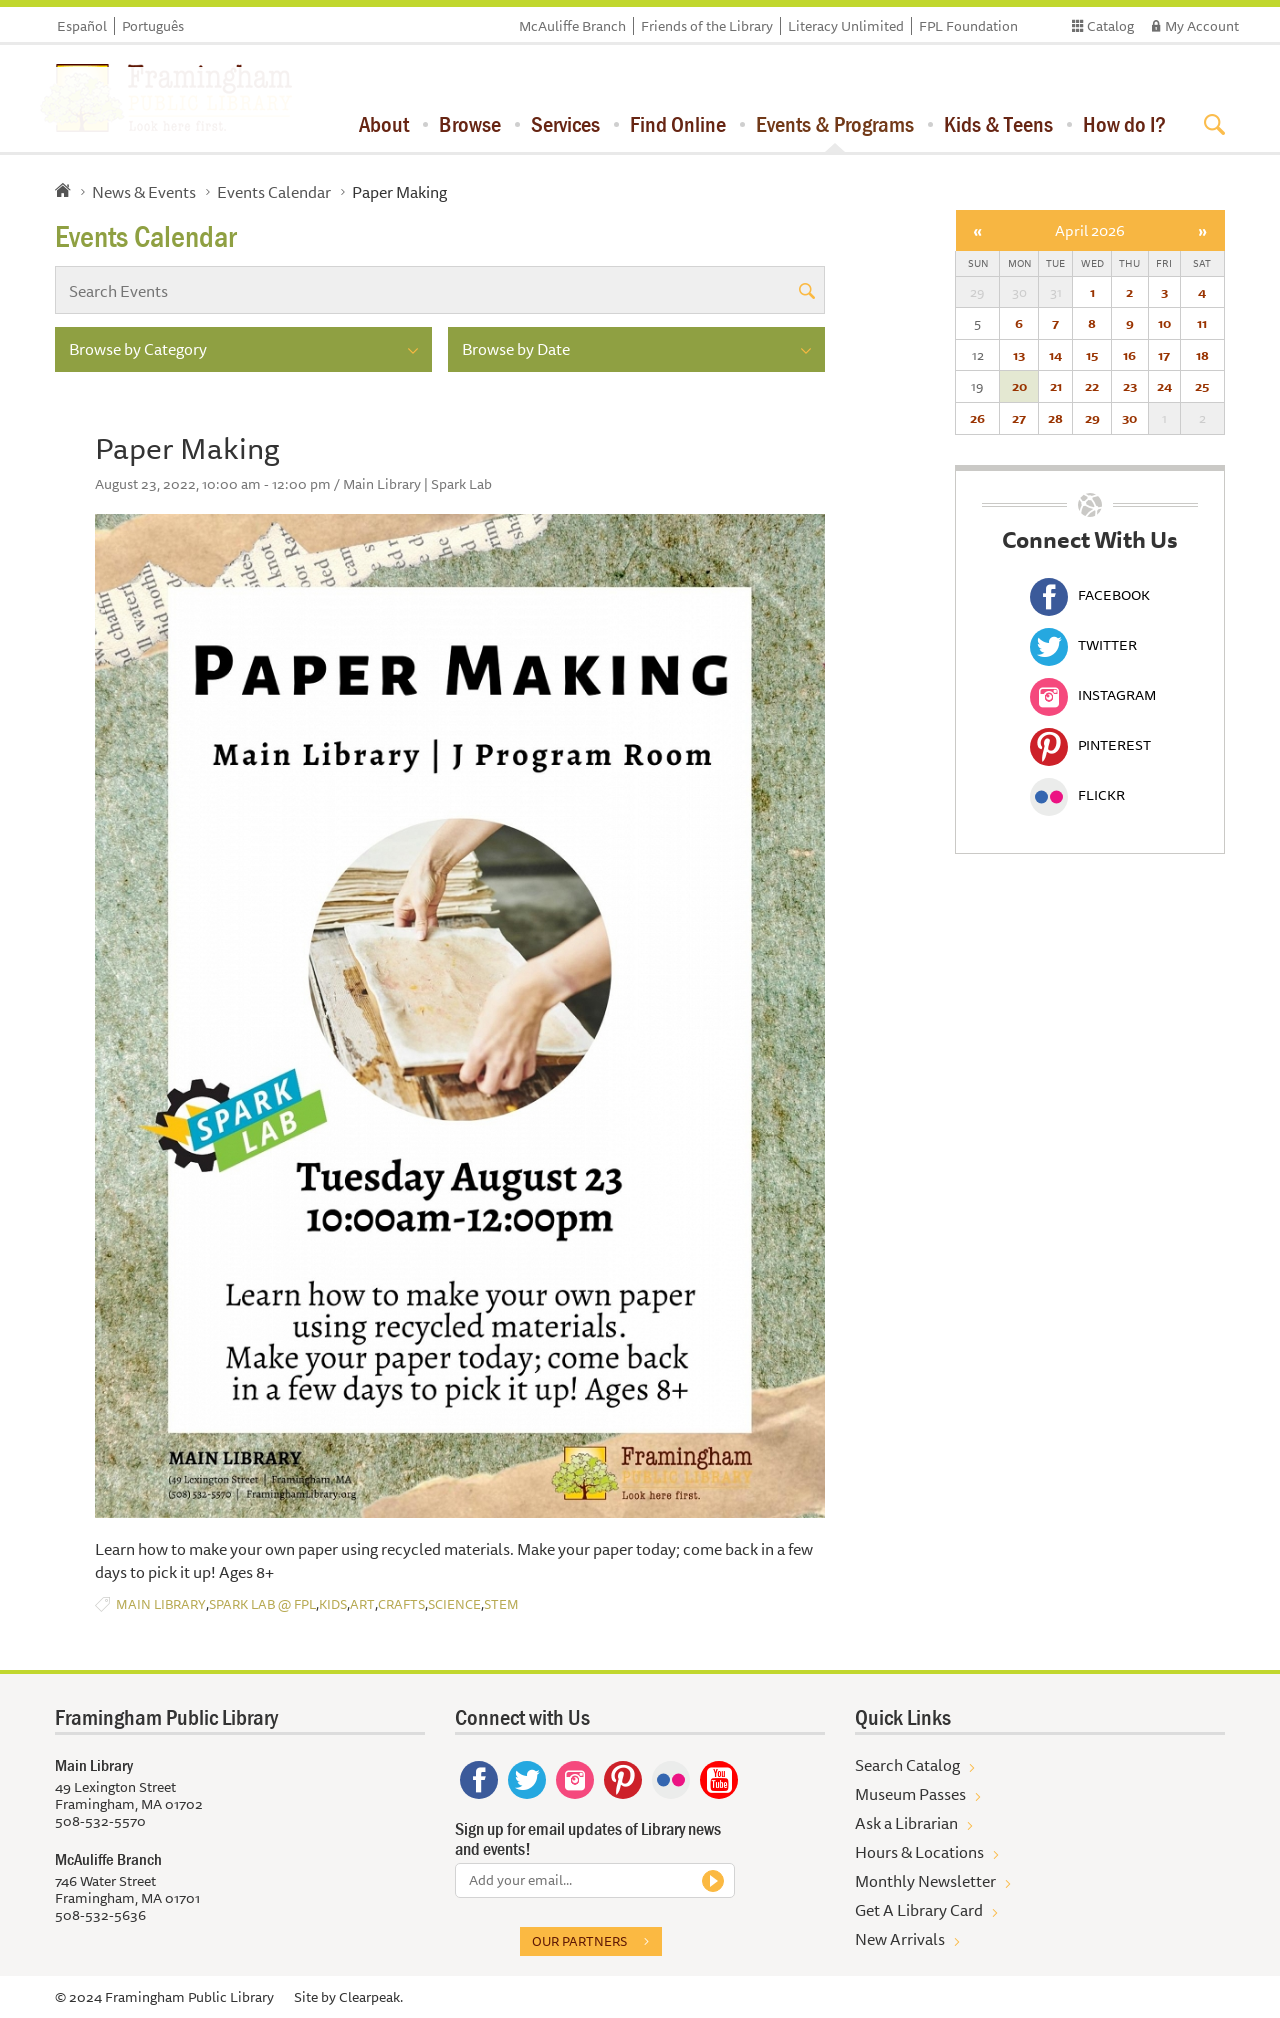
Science (454, 1604)
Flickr (1077, 795)
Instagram (1093, 695)
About (384, 124)
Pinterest (1090, 745)
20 (1019, 386)
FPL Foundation (968, 26)
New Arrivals (900, 1939)
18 (1202, 355)
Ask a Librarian (906, 1823)
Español (82, 26)
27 (1019, 418)
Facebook (1090, 595)
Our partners (579, 1941)
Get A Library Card (919, 1910)
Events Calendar (274, 192)
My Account (1202, 26)
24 (1164, 386)
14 (1055, 355)
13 (1019, 355)
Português (153, 26)
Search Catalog (907, 1765)
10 (1164, 323)
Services (565, 124)
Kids (333, 1604)
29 (1092, 418)
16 (1129, 355)
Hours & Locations (919, 1852)
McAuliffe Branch (572, 26)
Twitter (1083, 645)
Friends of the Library (707, 26)
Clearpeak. (371, 1997)
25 (1202, 386)
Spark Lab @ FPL (262, 1604)
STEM (501, 1604)
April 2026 (1090, 230)
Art (362, 1604)
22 (1092, 386)
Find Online (678, 124)
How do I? (1124, 124)
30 (1129, 418)
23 (1130, 386)
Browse (470, 124)
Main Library (161, 1604)
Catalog (1110, 26)
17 (1164, 355)
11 (1202, 323)
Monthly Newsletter (925, 1881)
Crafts (401, 1604)
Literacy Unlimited (846, 26)
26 (977, 418)
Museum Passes (910, 1794)
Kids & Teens (998, 124)
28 (1055, 418)
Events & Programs (835, 124)
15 (1092, 355)
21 (1056, 386)
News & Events (144, 192)
